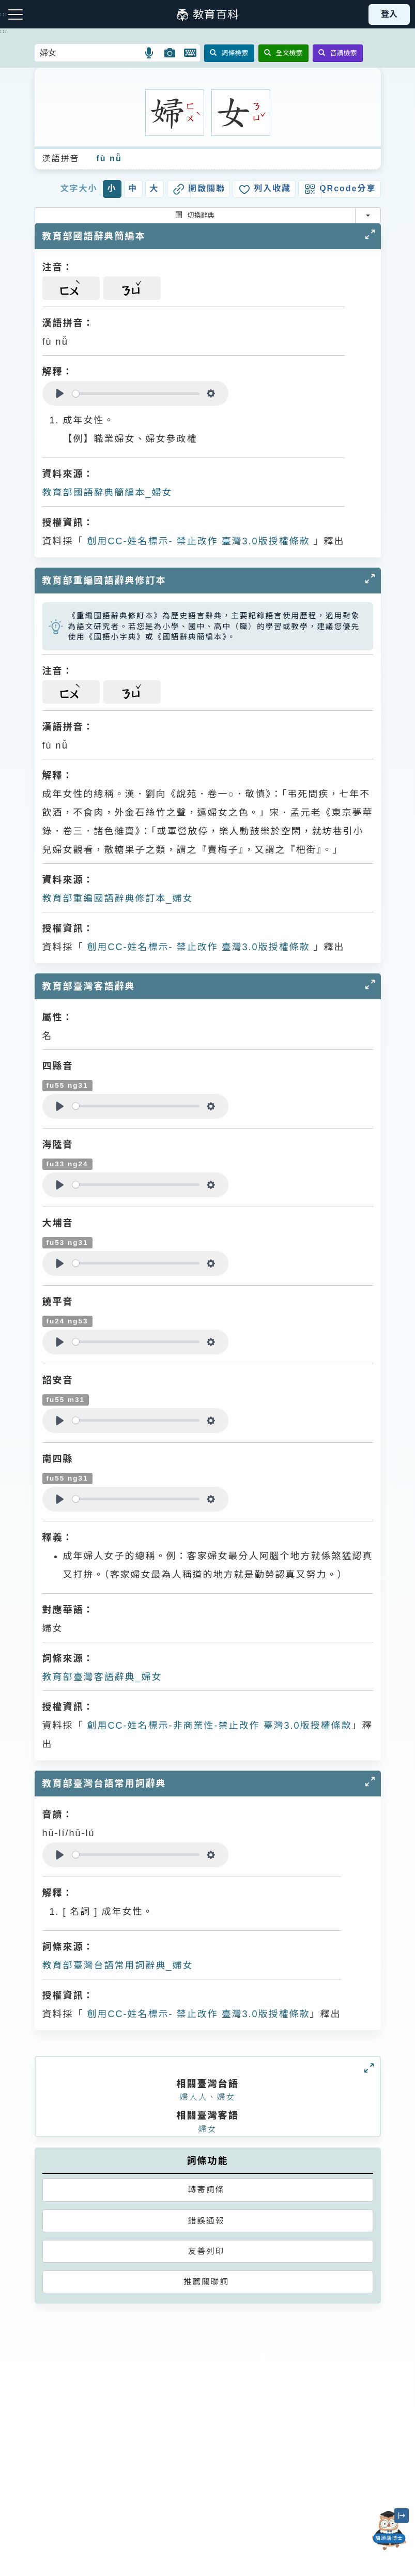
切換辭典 (194, 215)
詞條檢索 (229, 53)
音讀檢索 (337, 53)
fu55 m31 (66, 1400)
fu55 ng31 (67, 1085)
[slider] (136, 394)
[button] (150, 53)
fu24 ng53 (67, 1321)
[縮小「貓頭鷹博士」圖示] (401, 2515)
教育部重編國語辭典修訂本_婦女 (117, 898)
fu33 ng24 (67, 1164)
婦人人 (193, 2097)
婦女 (226, 2097)
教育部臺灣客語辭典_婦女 (102, 1677)
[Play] (60, 393)
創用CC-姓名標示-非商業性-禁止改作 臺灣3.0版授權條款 (218, 1725)
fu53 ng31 (67, 1242)
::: (4, 31)
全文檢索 (283, 53)
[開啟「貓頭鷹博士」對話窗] (389, 2530)
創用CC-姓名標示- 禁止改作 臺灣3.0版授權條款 (197, 541)
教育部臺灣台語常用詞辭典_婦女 (117, 1965)
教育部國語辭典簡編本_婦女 (107, 492)
